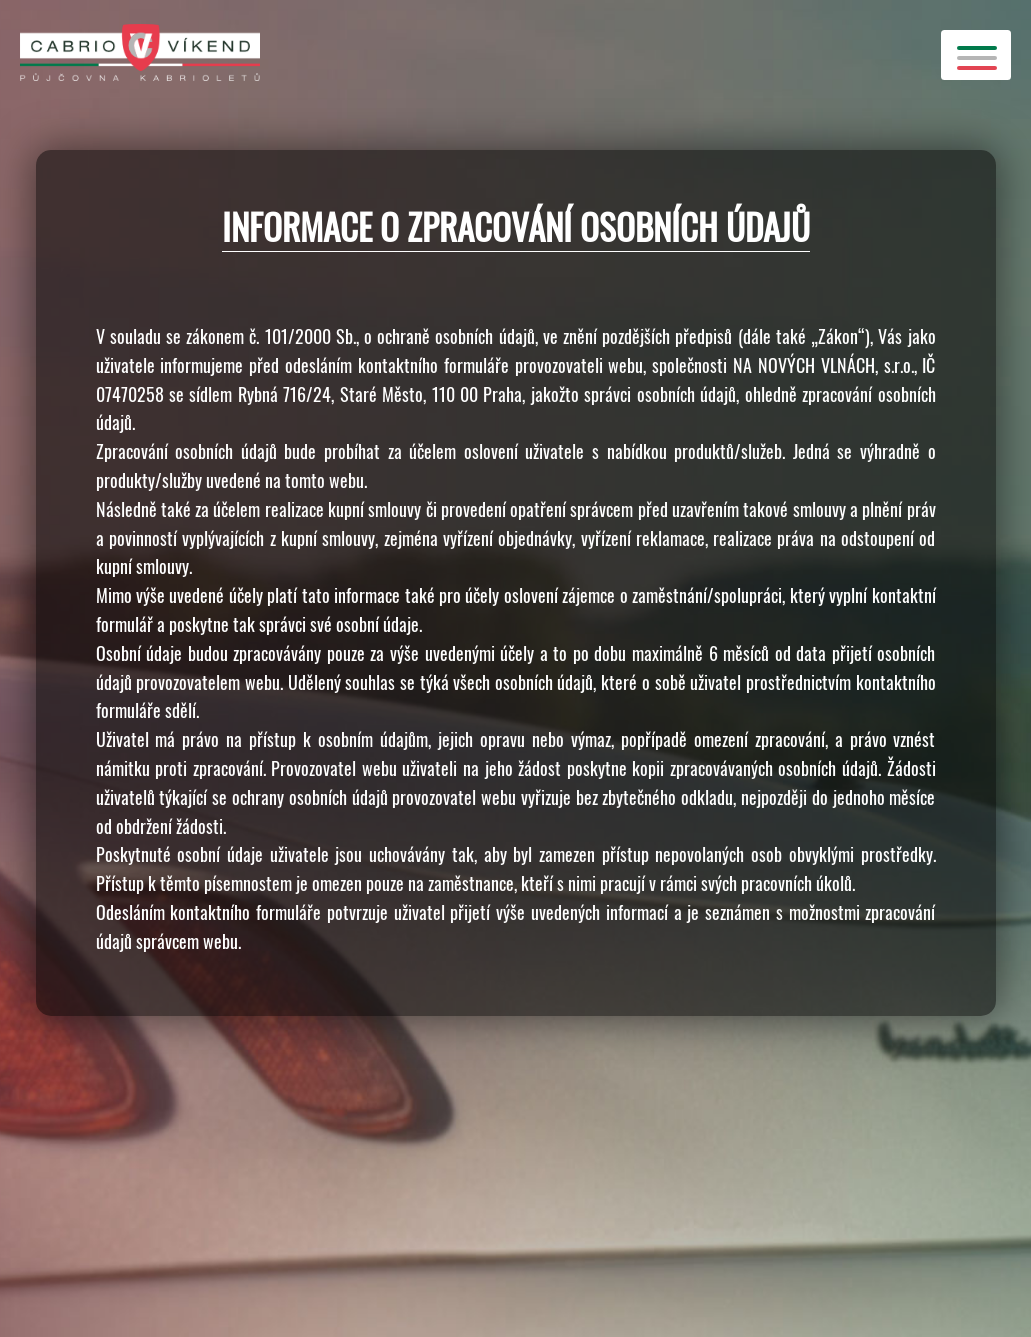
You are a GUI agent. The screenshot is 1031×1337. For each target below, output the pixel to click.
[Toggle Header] (976, 55)
